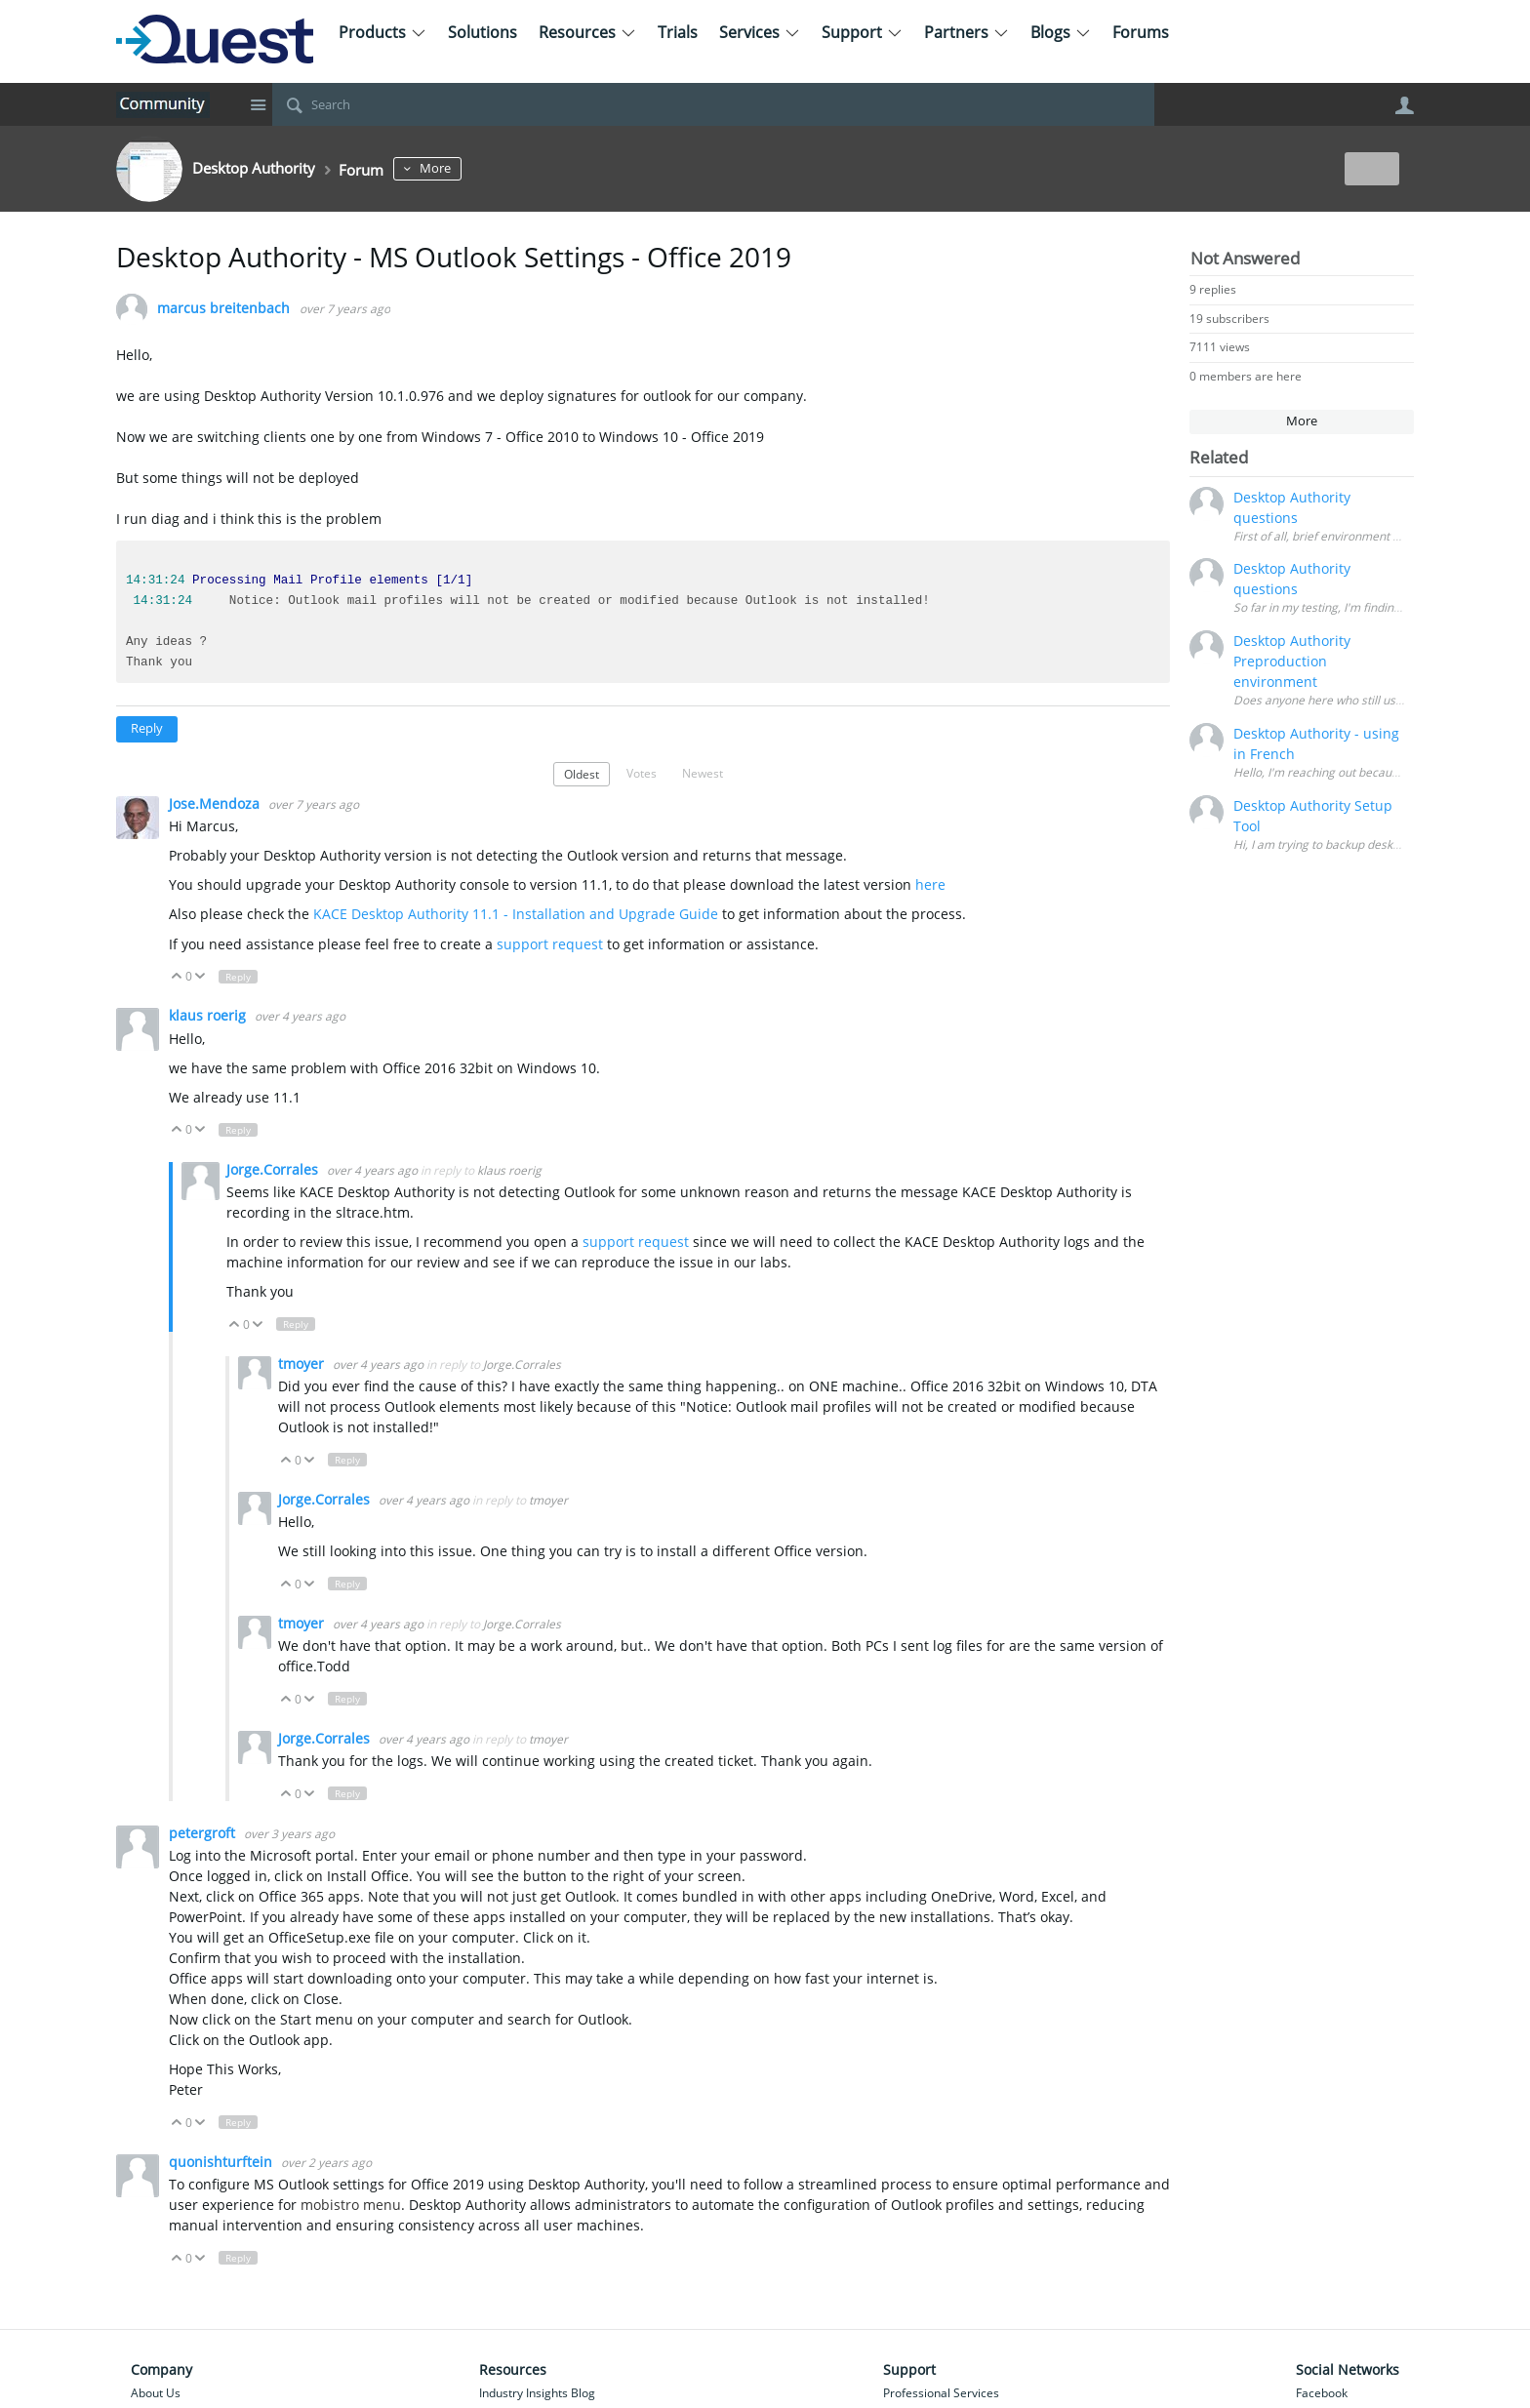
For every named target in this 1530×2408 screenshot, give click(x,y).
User (1404, 105)
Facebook (1322, 2393)
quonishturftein (222, 2161)
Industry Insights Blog (537, 2393)
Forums (1140, 32)
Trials (678, 32)
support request (552, 944)
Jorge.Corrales (274, 1169)
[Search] (713, 104)
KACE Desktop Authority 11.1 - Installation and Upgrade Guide (515, 913)
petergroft (204, 1833)
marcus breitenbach (223, 309)
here (930, 884)
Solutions (482, 32)
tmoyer (303, 1363)
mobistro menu (349, 2204)
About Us (156, 2393)
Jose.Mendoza (216, 803)
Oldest (581, 774)
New (1369, 168)
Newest (702, 773)
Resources (587, 32)
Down (200, 977)
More (469, 168)
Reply (147, 728)
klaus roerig (209, 1015)
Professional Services (941, 2393)
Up (177, 977)
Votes (641, 773)
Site (257, 104)
